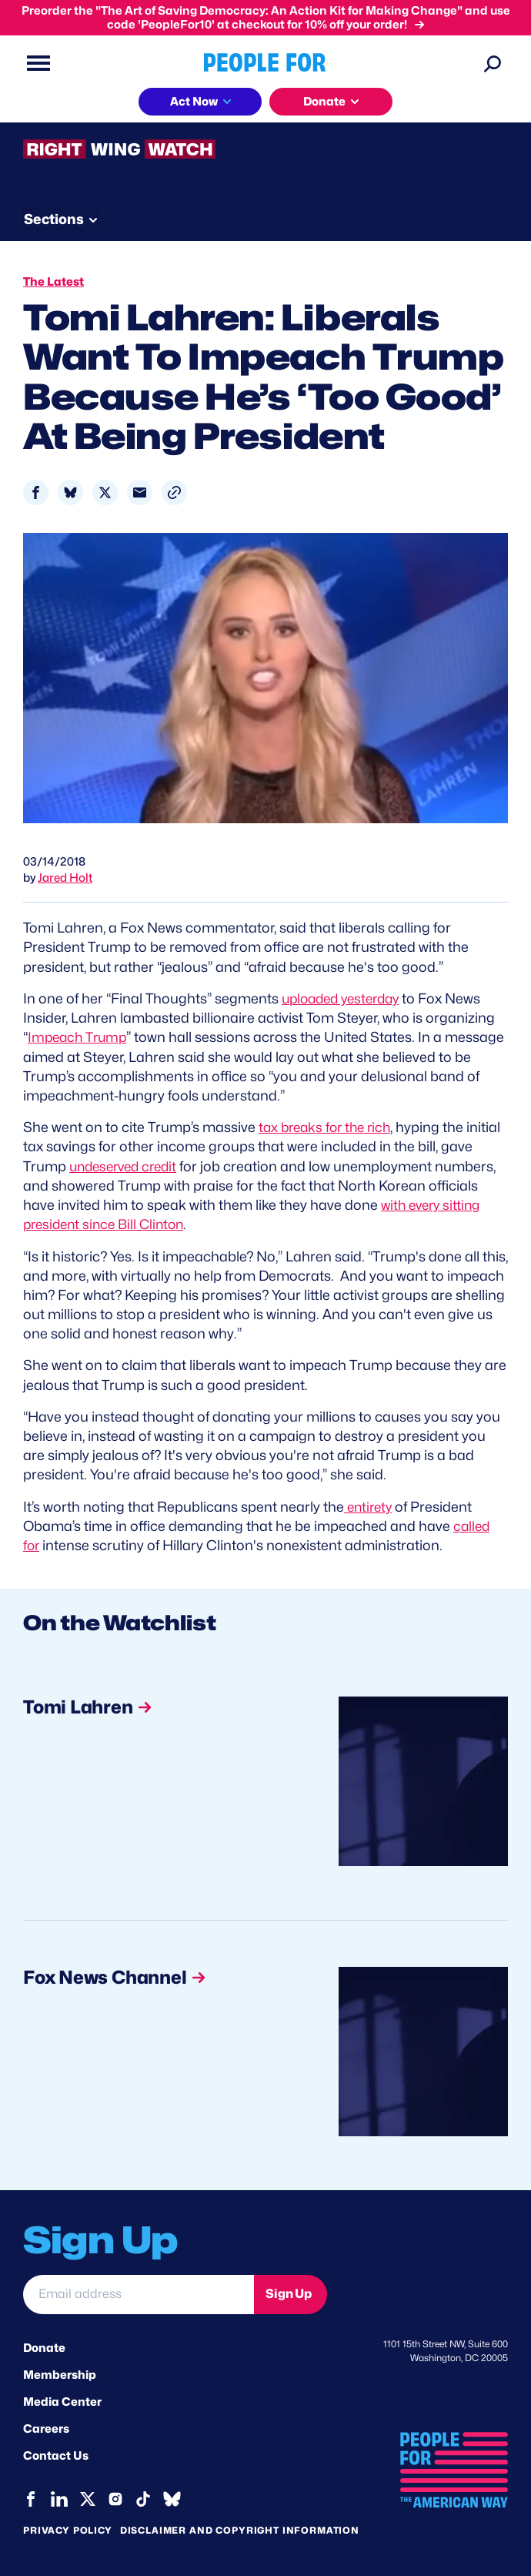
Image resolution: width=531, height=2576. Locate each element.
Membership (59, 2374)
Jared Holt (65, 878)
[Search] (492, 63)
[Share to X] (105, 492)
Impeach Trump (80, 1037)
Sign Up (289, 2293)
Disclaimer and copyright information (239, 2529)
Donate (44, 2347)
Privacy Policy (67, 2529)
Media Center (62, 2401)
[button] (174, 492)
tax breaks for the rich (329, 1127)
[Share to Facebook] (35, 492)
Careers (46, 2428)
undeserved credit (162, 1165)
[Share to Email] (139, 492)
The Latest (53, 282)
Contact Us (55, 2456)
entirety (370, 1506)
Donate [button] (324, 102)
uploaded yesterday (345, 998)
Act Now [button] (194, 102)
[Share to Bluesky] (70, 492)
